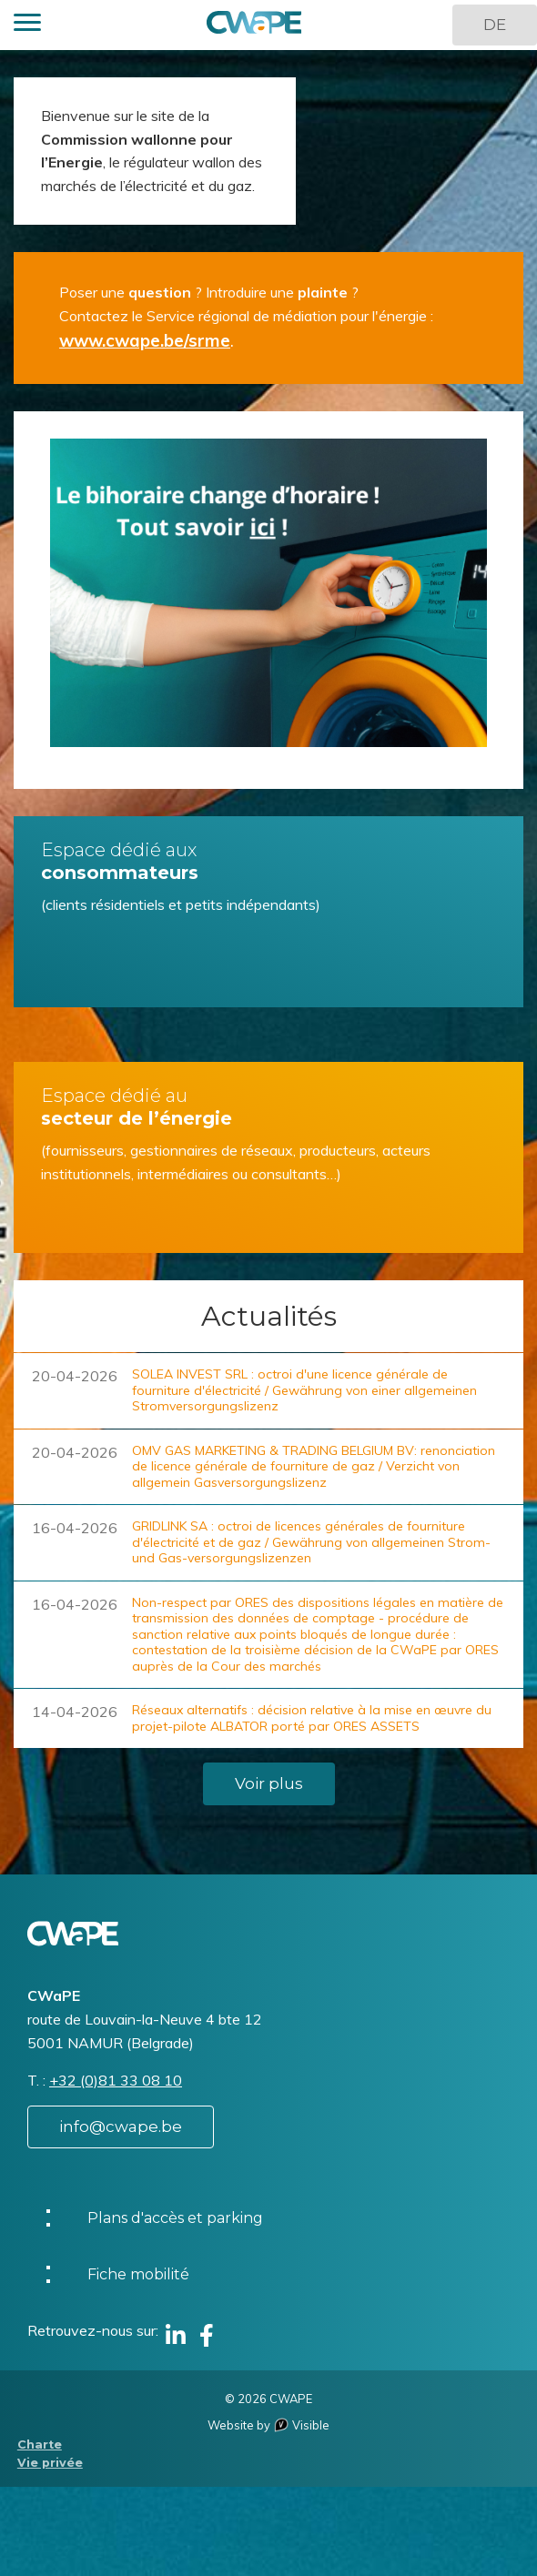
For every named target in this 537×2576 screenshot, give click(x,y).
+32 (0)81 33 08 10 (115, 2080)
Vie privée (50, 2463)
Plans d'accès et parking (175, 2218)
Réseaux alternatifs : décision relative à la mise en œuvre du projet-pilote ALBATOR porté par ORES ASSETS (311, 1718)
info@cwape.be (120, 2126)
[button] (27, 25)
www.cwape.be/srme (144, 340)
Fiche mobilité (138, 2274)
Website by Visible (268, 2425)
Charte (39, 2444)
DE (494, 24)
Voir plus (269, 1783)
